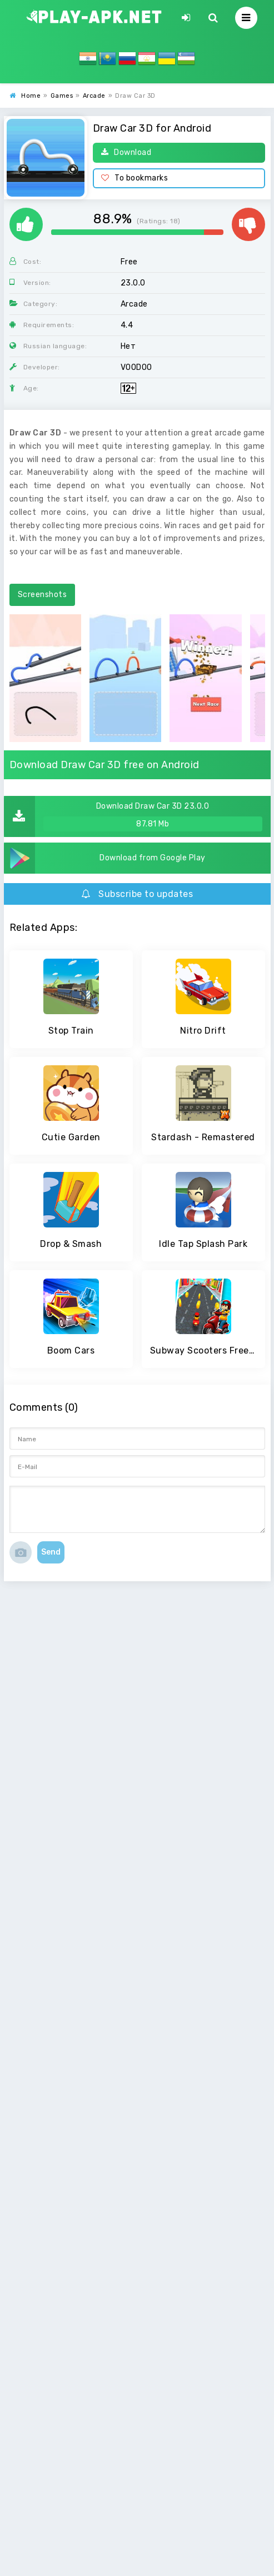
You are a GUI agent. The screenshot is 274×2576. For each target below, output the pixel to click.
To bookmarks (134, 178)
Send (51, 1552)
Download (126, 152)
